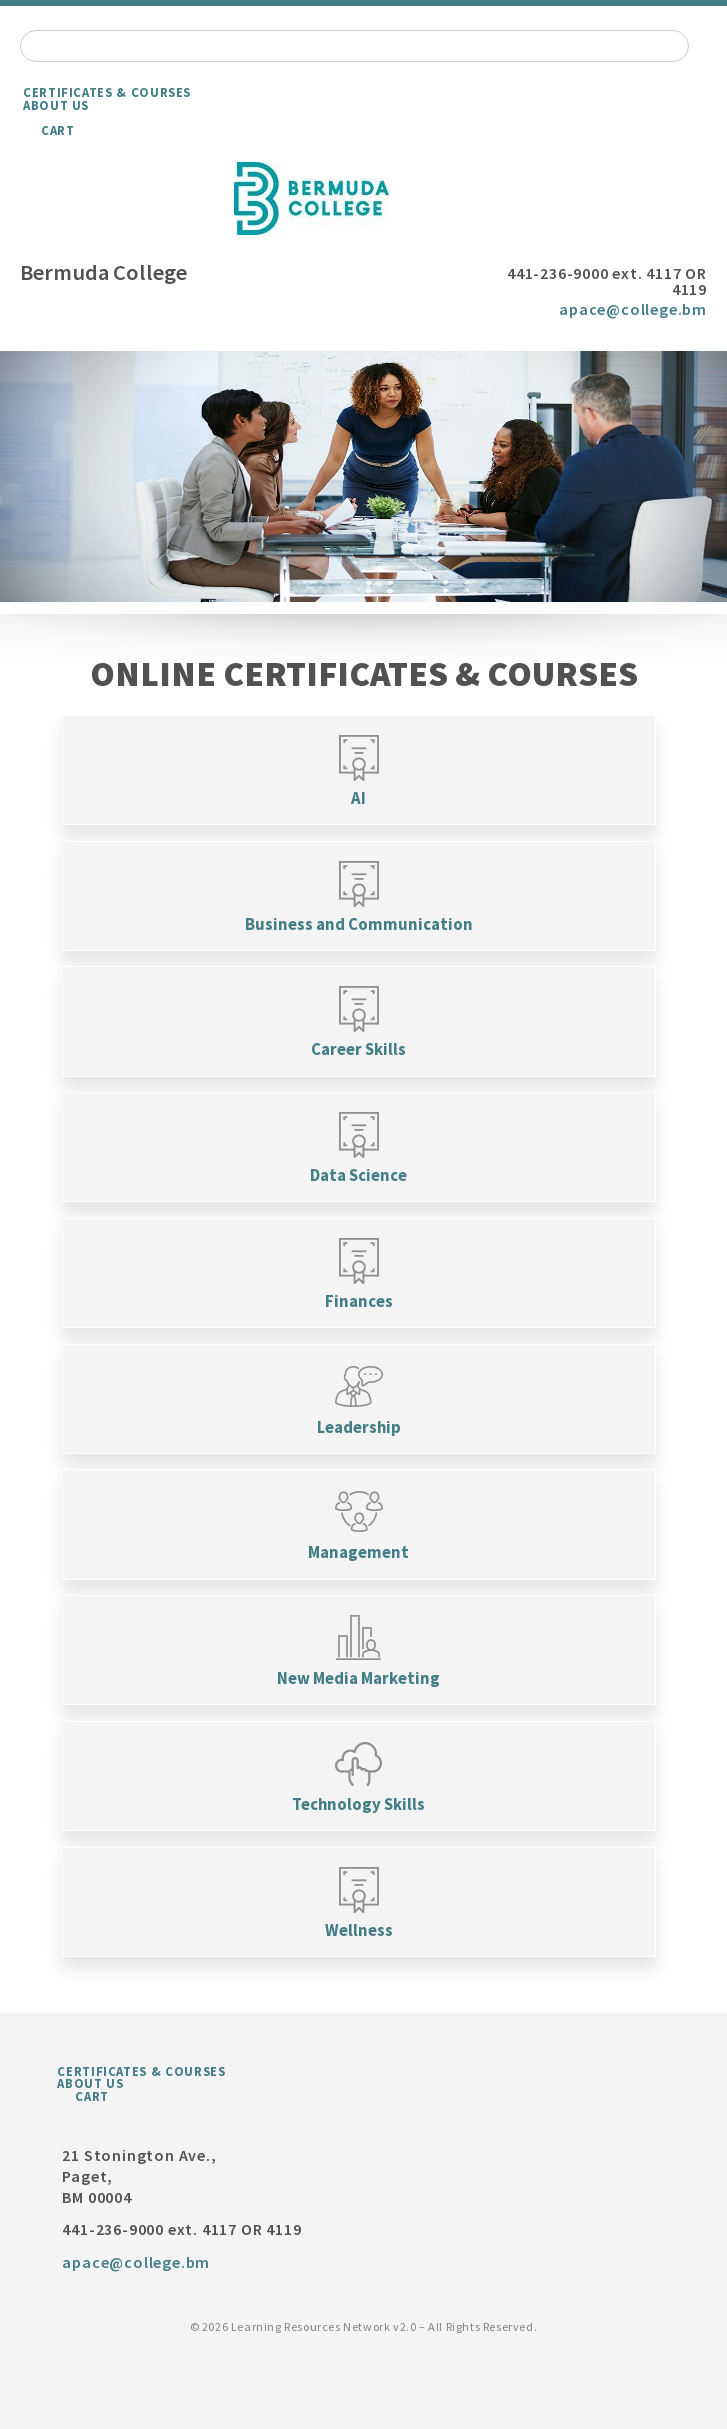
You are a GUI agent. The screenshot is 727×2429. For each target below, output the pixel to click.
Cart (58, 130)
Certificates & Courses (107, 92)
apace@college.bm (633, 309)
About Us (56, 105)
